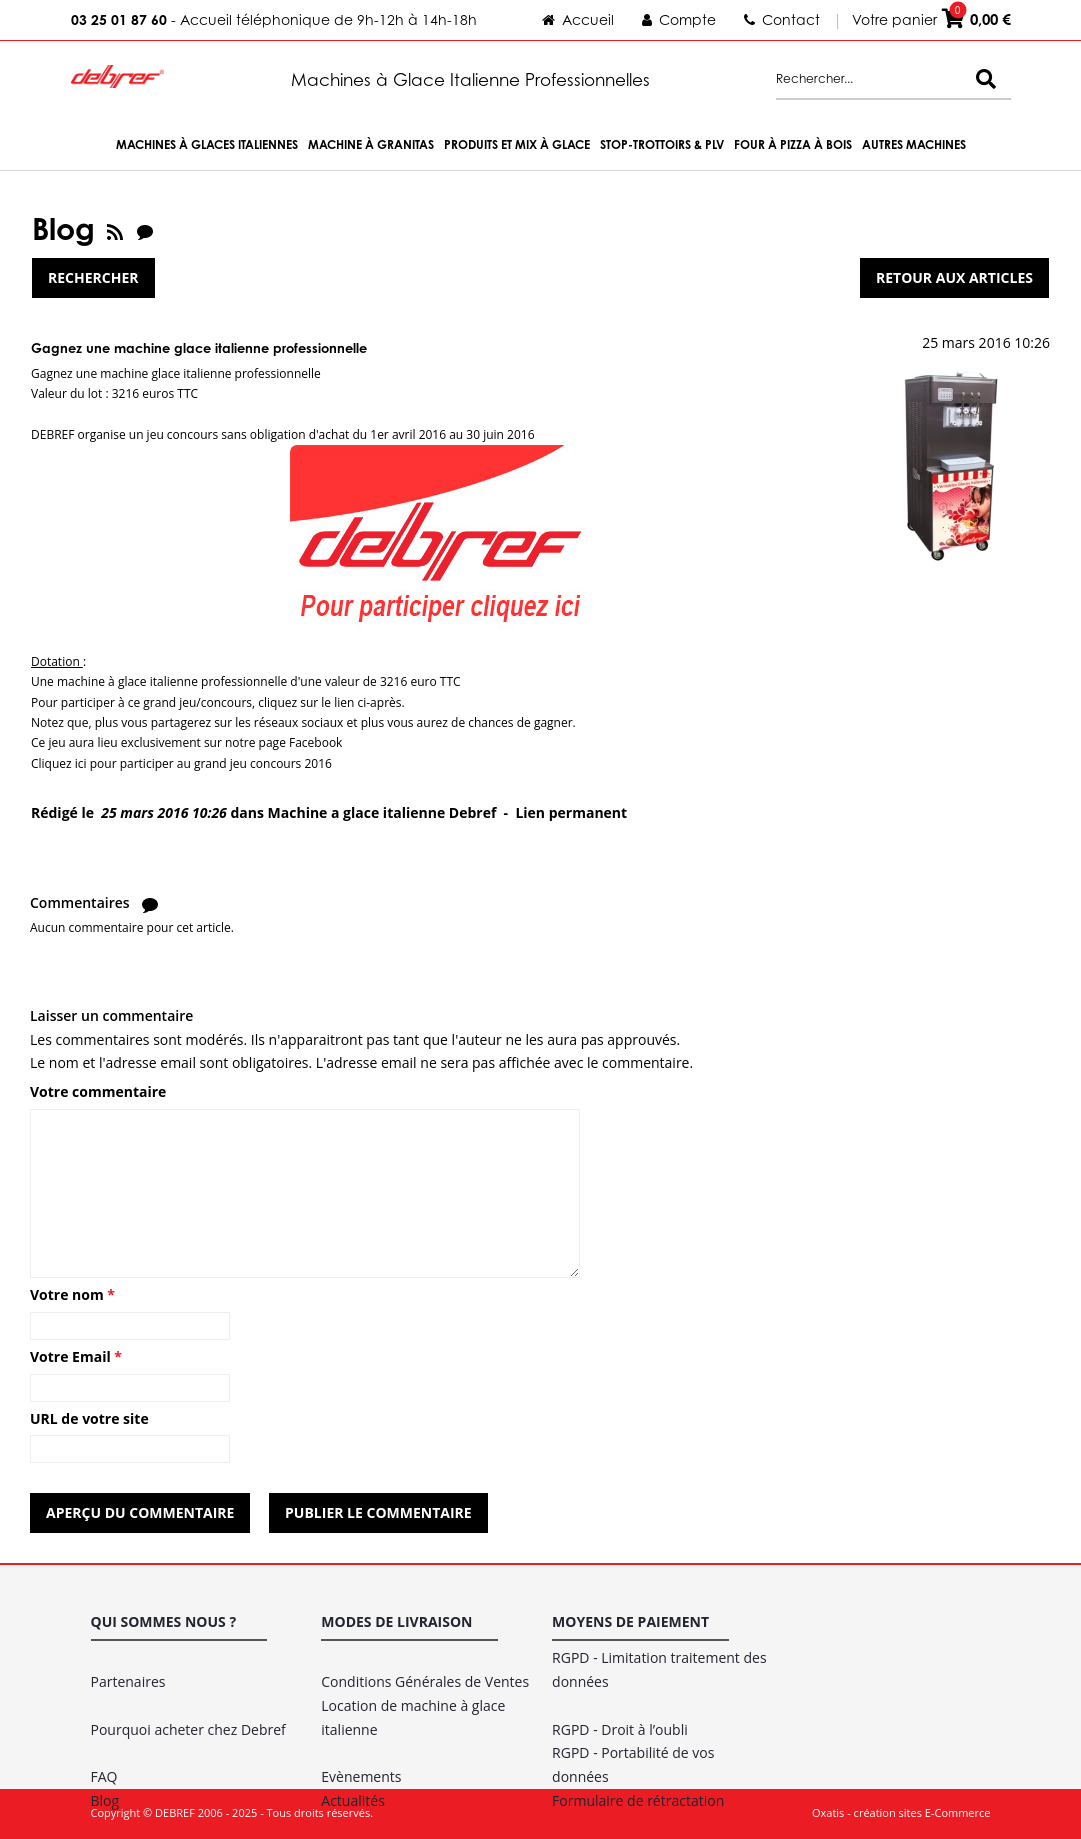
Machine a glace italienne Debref (382, 812)
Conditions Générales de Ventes (425, 1681)
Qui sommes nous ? (164, 1621)
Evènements (361, 1776)
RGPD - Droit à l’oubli (620, 1729)
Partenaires (128, 1681)
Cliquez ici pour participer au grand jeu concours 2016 (181, 763)
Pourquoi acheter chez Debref (188, 1729)
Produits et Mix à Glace (517, 144)
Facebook (315, 742)
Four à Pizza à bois (793, 144)
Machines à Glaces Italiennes (207, 144)
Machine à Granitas (371, 144)
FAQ (104, 1776)
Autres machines (914, 144)
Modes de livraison (396, 1621)
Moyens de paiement (630, 1621)
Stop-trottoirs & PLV (662, 144)
